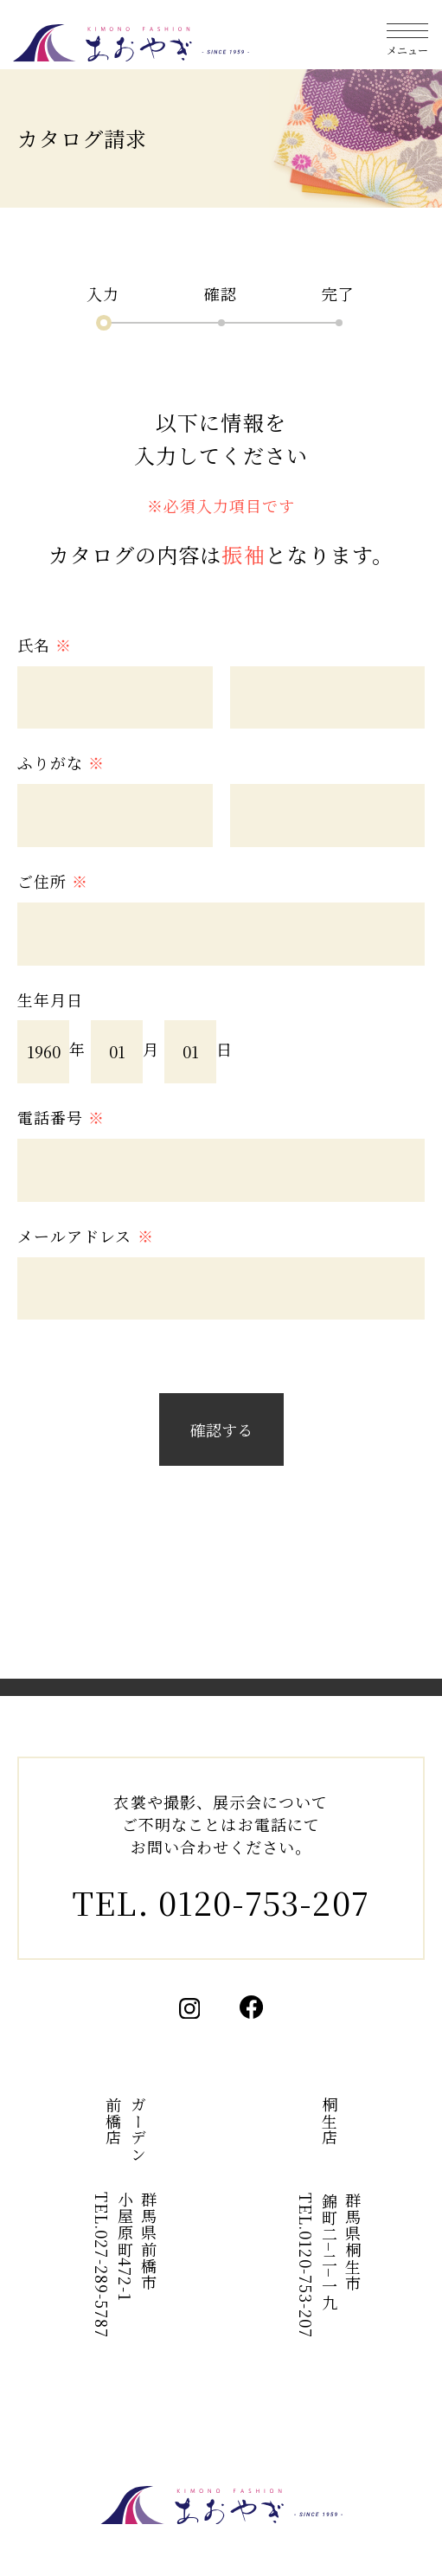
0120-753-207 (263, 1902)
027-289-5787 (102, 2285)
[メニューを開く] (407, 34)
